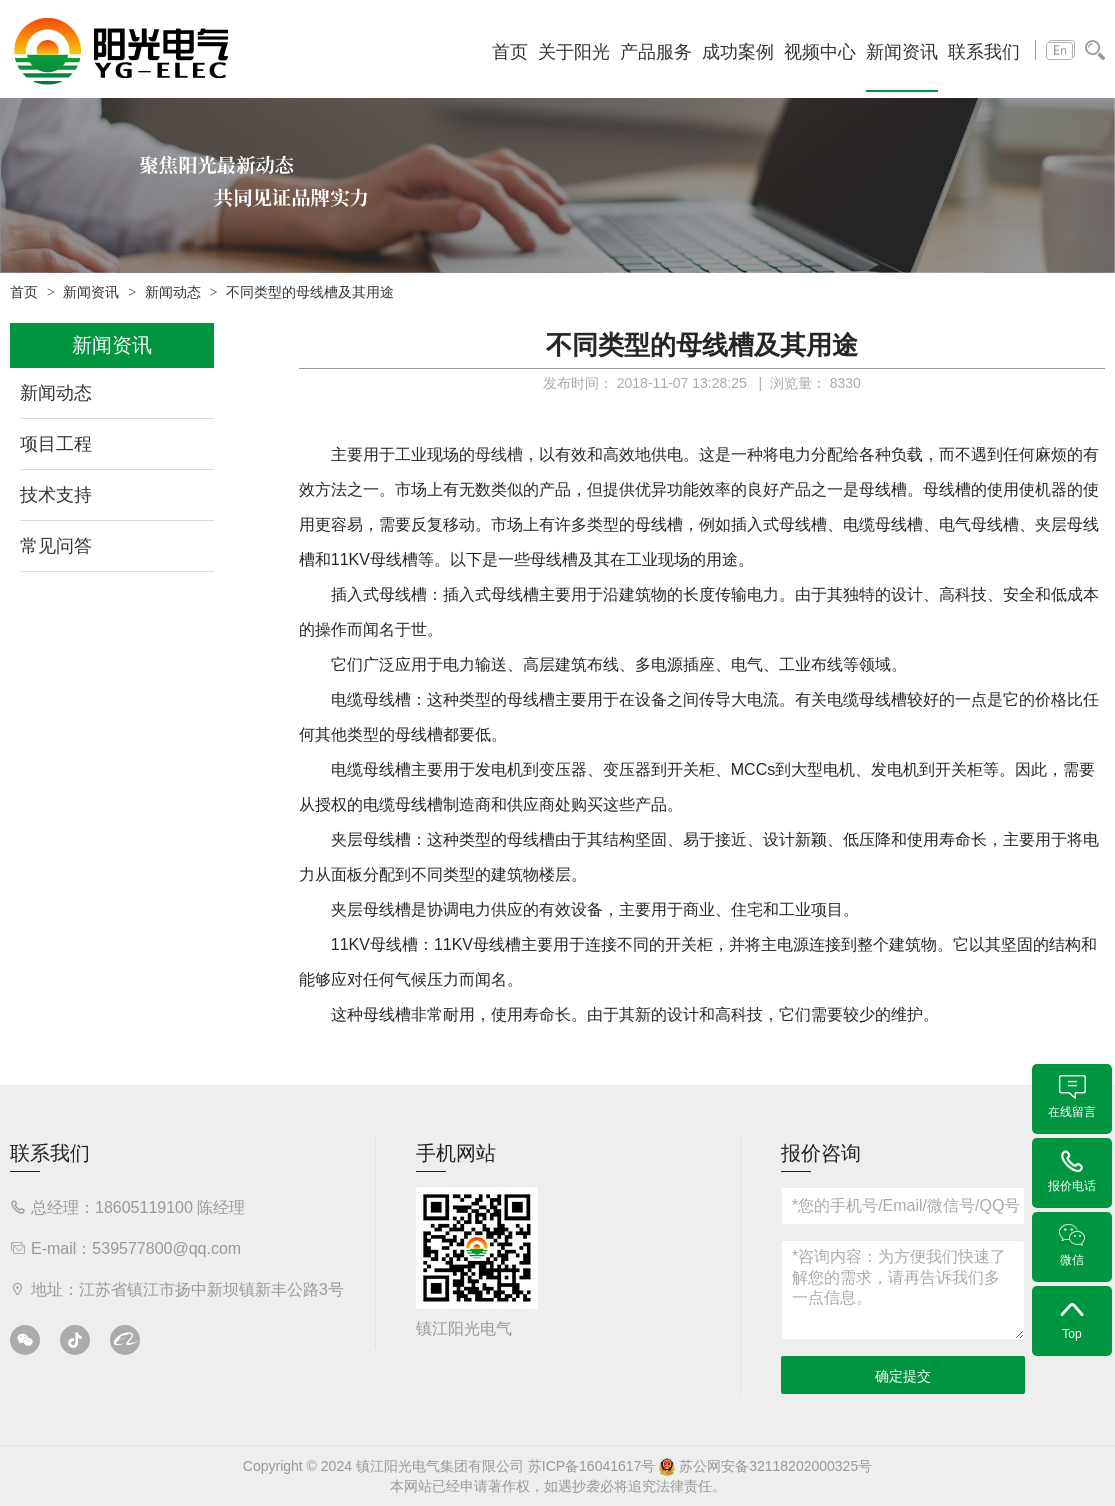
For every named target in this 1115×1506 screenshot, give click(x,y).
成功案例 (738, 52)
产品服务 (656, 52)
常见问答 (56, 546)
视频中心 (820, 52)
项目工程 (56, 444)
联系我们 (984, 52)
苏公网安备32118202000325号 (765, 1466)
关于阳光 (574, 52)
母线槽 (499, 454)
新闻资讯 (902, 52)
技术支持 (56, 495)
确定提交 (903, 1376)
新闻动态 (173, 292)
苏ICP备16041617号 (592, 1466)
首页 (510, 52)
